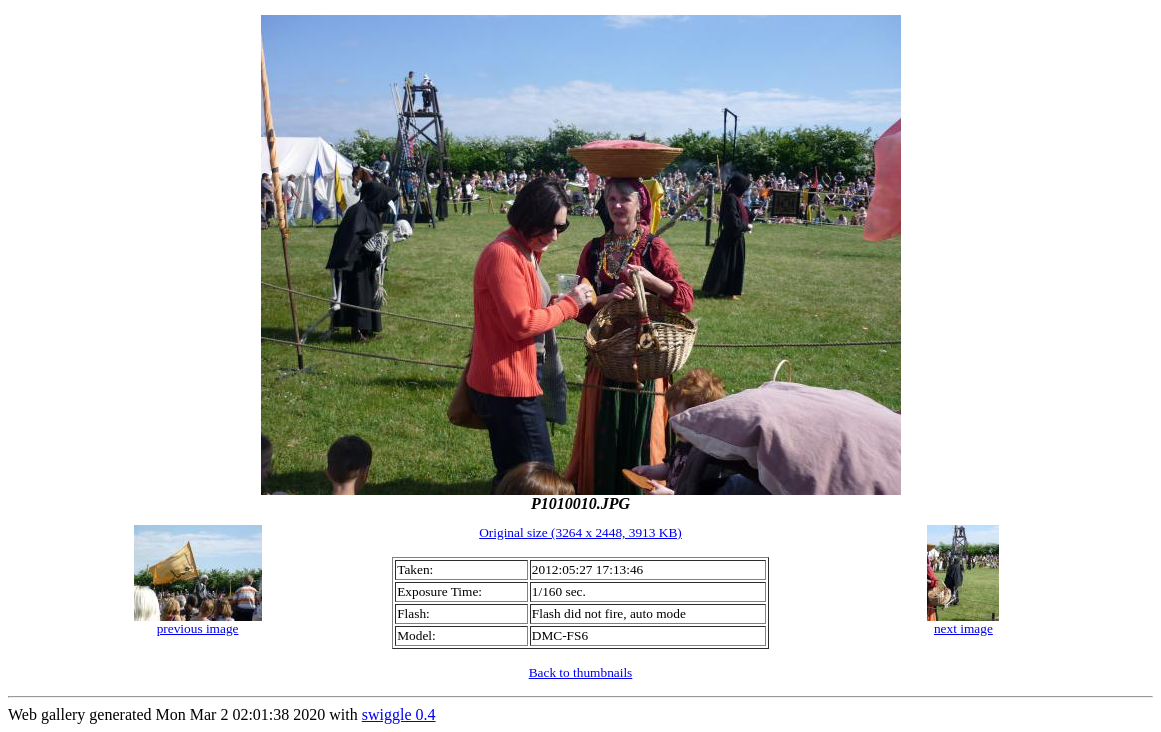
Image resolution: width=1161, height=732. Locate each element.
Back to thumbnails (581, 672)
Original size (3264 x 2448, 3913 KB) (580, 532)
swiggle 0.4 (399, 714)
